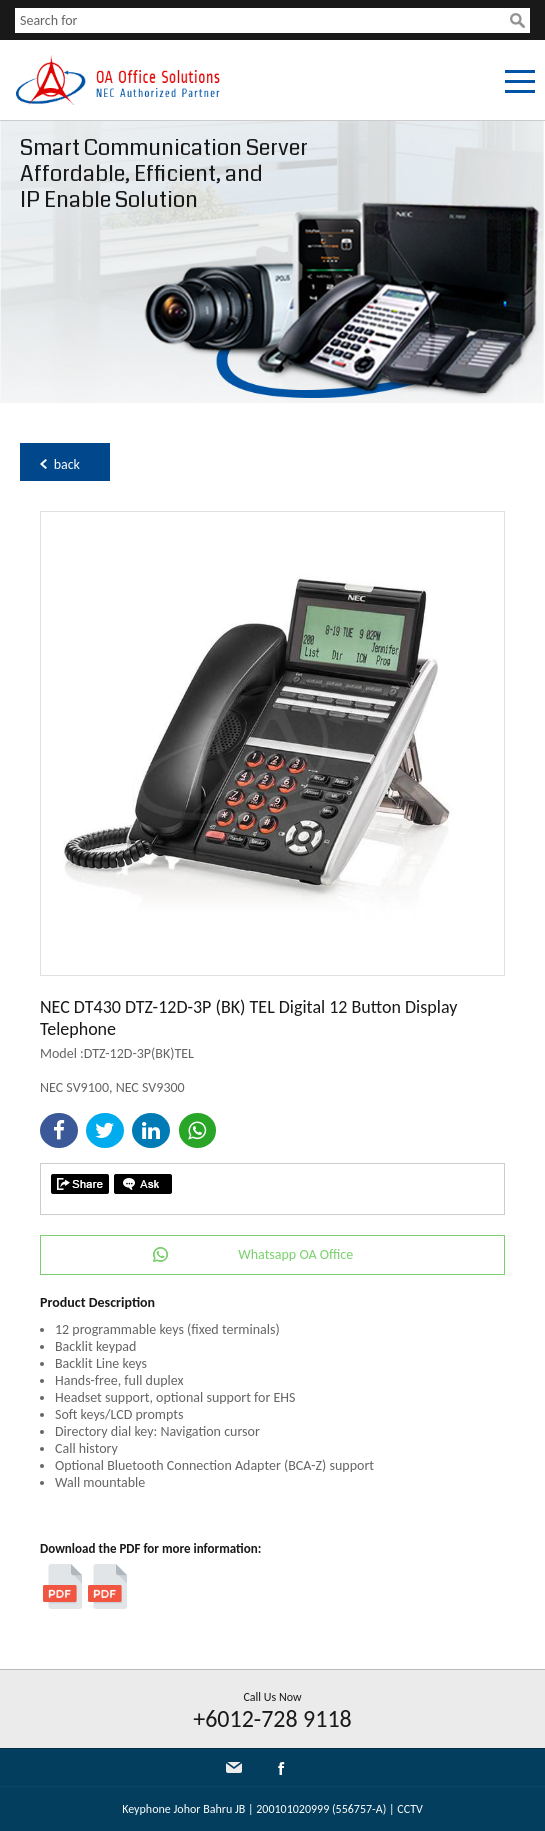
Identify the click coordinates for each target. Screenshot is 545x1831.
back (67, 464)
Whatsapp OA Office (295, 1254)
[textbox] (262, 20)
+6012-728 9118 (272, 1718)
